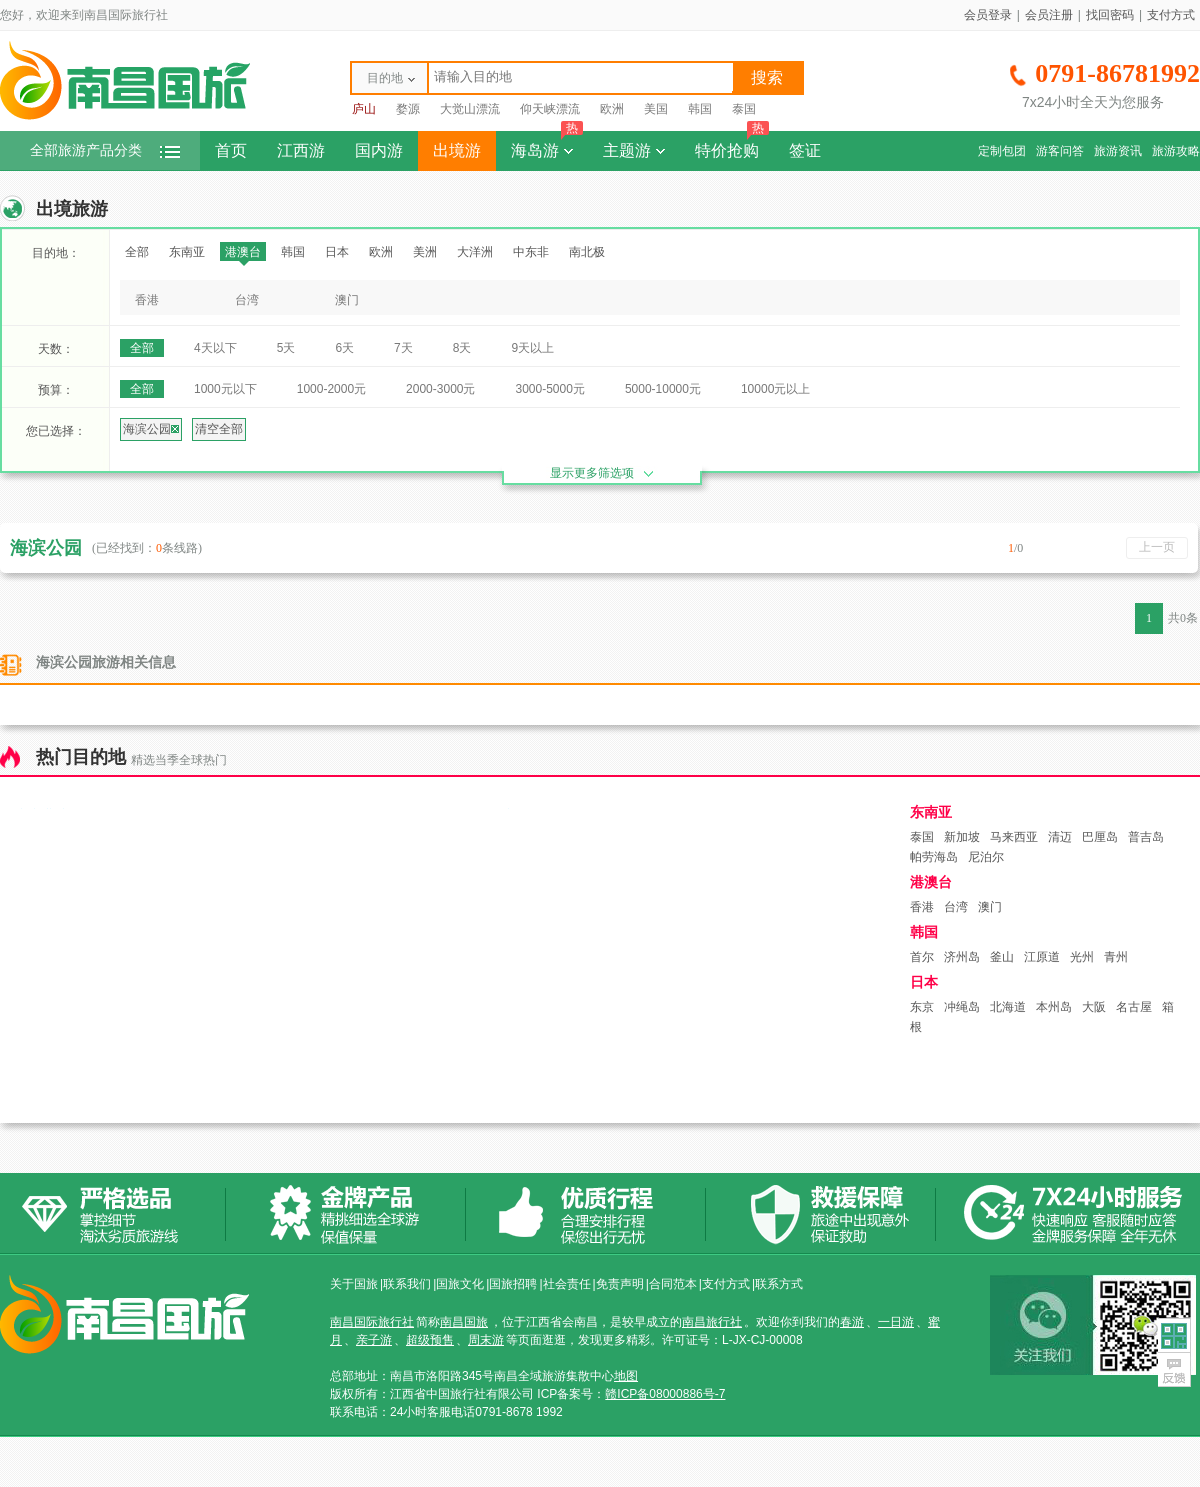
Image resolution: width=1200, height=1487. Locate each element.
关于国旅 (354, 1284)
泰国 (744, 109)
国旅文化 (460, 1284)
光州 (1082, 957)
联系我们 (407, 1284)
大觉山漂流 (470, 109)
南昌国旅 (464, 1322)
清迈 (1060, 837)
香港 (147, 300)
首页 (231, 150)
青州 (1116, 957)
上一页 (1157, 547)
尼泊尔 (986, 857)
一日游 (896, 1322)
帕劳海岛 (934, 857)
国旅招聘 (513, 1284)
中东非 (531, 252)
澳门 (347, 300)
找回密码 (1110, 15)
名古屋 (1134, 1007)
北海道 (1008, 1007)
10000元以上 (775, 389)
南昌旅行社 (712, 1322)
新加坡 (962, 837)
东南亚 (187, 252)
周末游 (486, 1340)
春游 (852, 1322)
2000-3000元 (440, 389)
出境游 (457, 150)
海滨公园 (151, 429)
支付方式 (1171, 15)
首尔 (922, 957)
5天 (286, 348)
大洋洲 (475, 252)
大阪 (1094, 1007)
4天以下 (215, 348)
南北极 (587, 252)
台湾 (247, 300)
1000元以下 (225, 389)
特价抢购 (732, 145)
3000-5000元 (549, 389)
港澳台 (243, 252)
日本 (337, 252)
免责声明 (620, 1284)
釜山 (1002, 957)
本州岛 (1054, 1007)
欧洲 (612, 109)
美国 (656, 109)
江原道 (1042, 957)
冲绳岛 (962, 1007)
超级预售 (430, 1340)
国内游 (379, 150)
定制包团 (1002, 151)
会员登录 (988, 15)
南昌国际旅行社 (372, 1322)
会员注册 (1049, 15)
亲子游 (374, 1340)
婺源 (408, 109)
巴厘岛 (1100, 837)
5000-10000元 (663, 389)
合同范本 (673, 1284)
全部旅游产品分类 (105, 150)
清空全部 (219, 429)
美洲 (425, 252)
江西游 (301, 150)
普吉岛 (1146, 837)
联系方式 (779, 1284)
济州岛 (962, 957)
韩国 (700, 109)
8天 (462, 348)
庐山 (364, 109)
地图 (626, 1376)
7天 (403, 348)
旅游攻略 (1176, 151)
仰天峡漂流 (550, 109)
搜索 (767, 77)
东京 (922, 1007)
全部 (137, 252)
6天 (344, 348)
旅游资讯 (1118, 151)
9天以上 (532, 348)
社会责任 (567, 1284)
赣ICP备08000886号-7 (665, 1394)
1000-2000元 (331, 389)
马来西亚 (1014, 837)
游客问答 (1060, 151)
